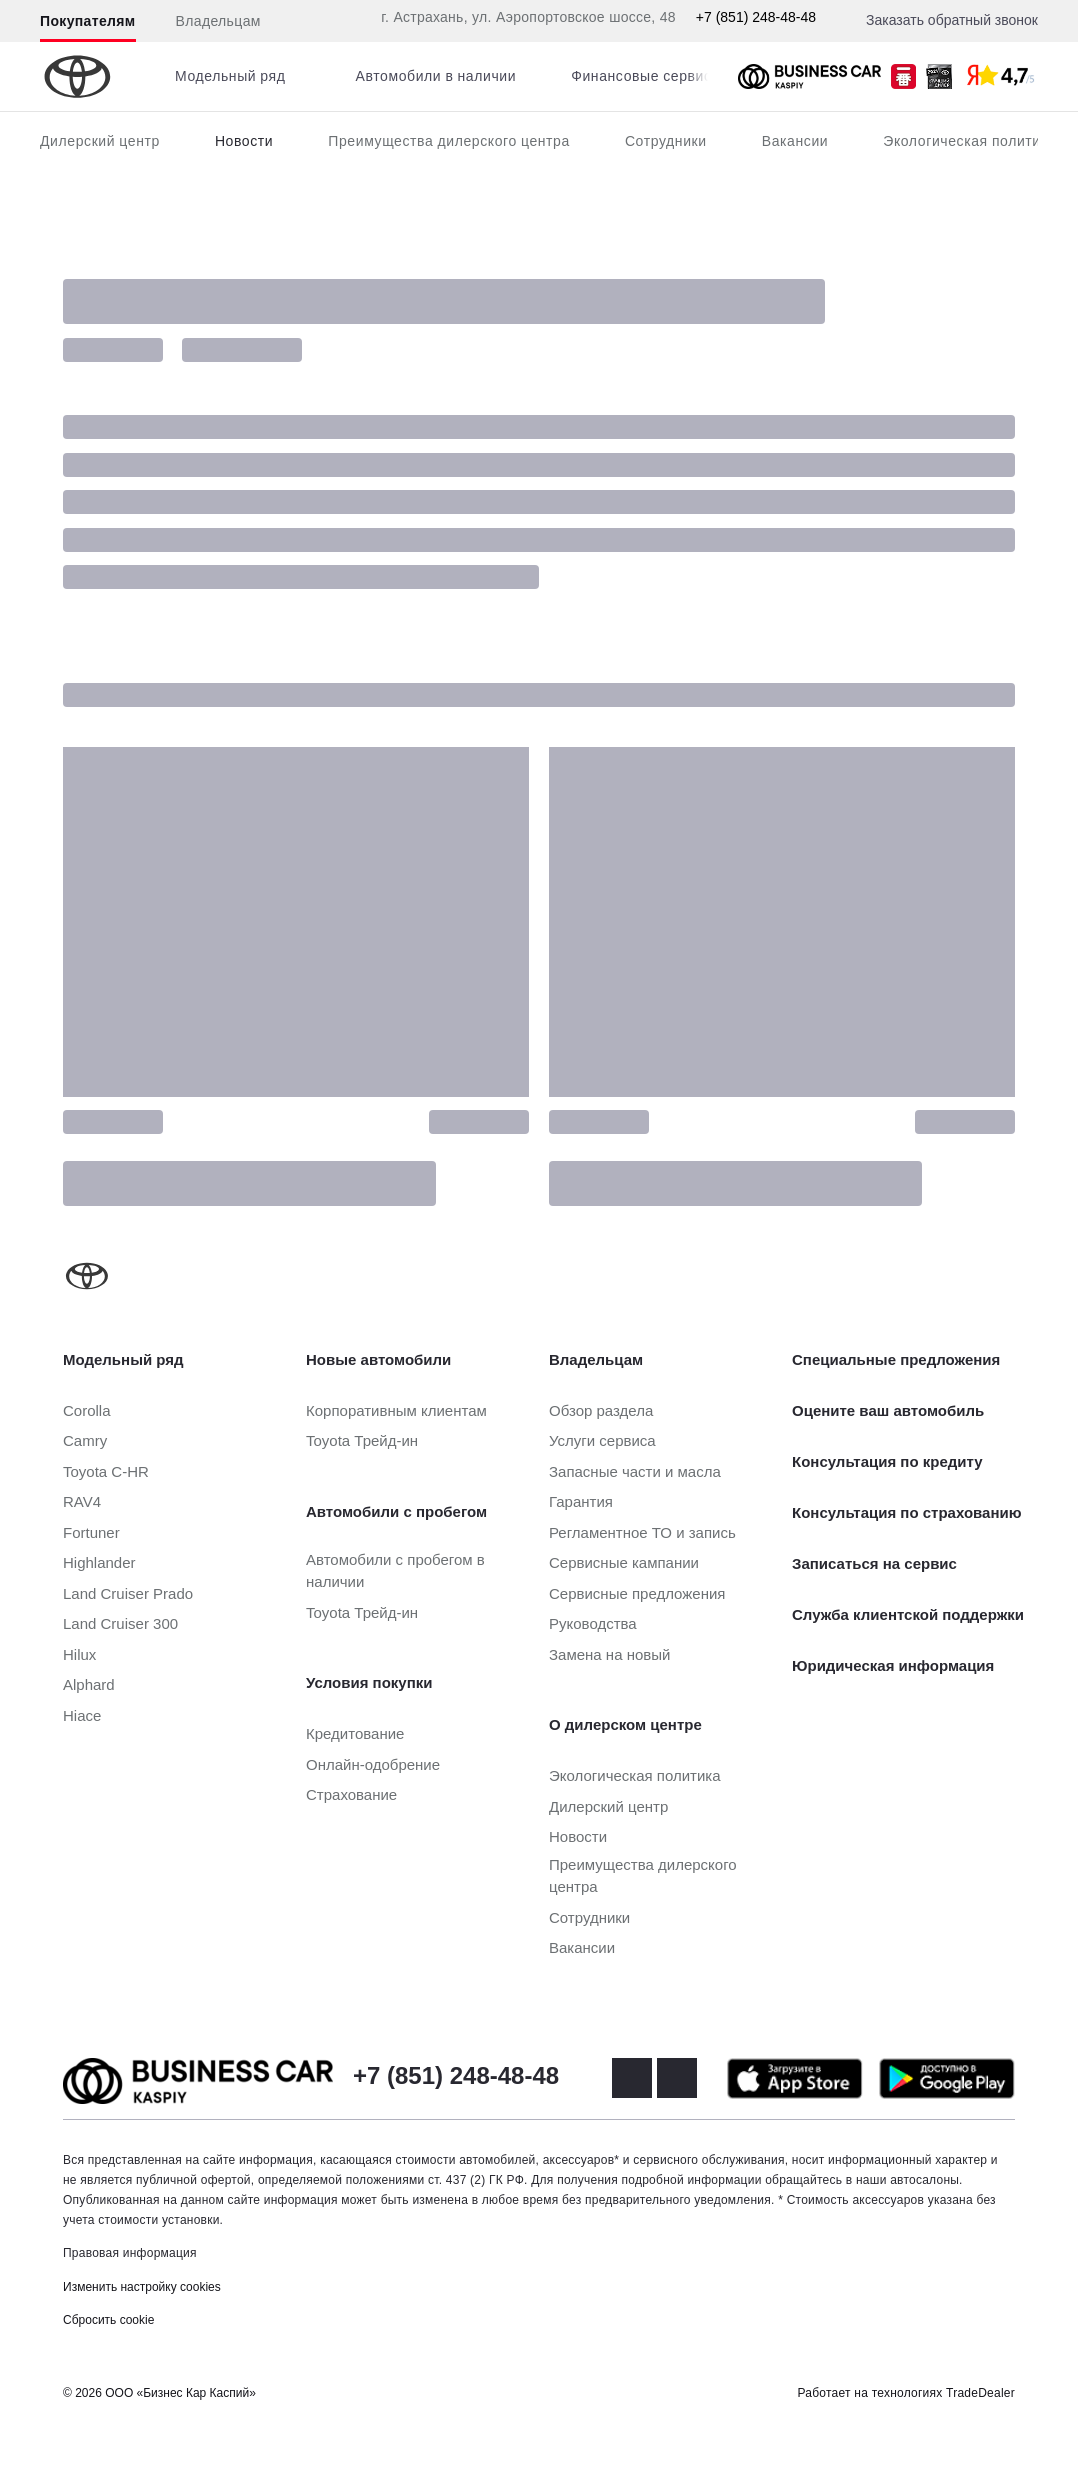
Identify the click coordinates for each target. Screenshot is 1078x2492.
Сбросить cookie (108, 2320)
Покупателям (88, 21)
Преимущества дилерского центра (449, 141)
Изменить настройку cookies (142, 2287)
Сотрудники (666, 141)
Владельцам (218, 21)
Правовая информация (130, 2253)
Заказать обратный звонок (952, 20)
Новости (244, 141)
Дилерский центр (100, 141)
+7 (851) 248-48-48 (756, 17)
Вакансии (795, 141)
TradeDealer (980, 2393)
